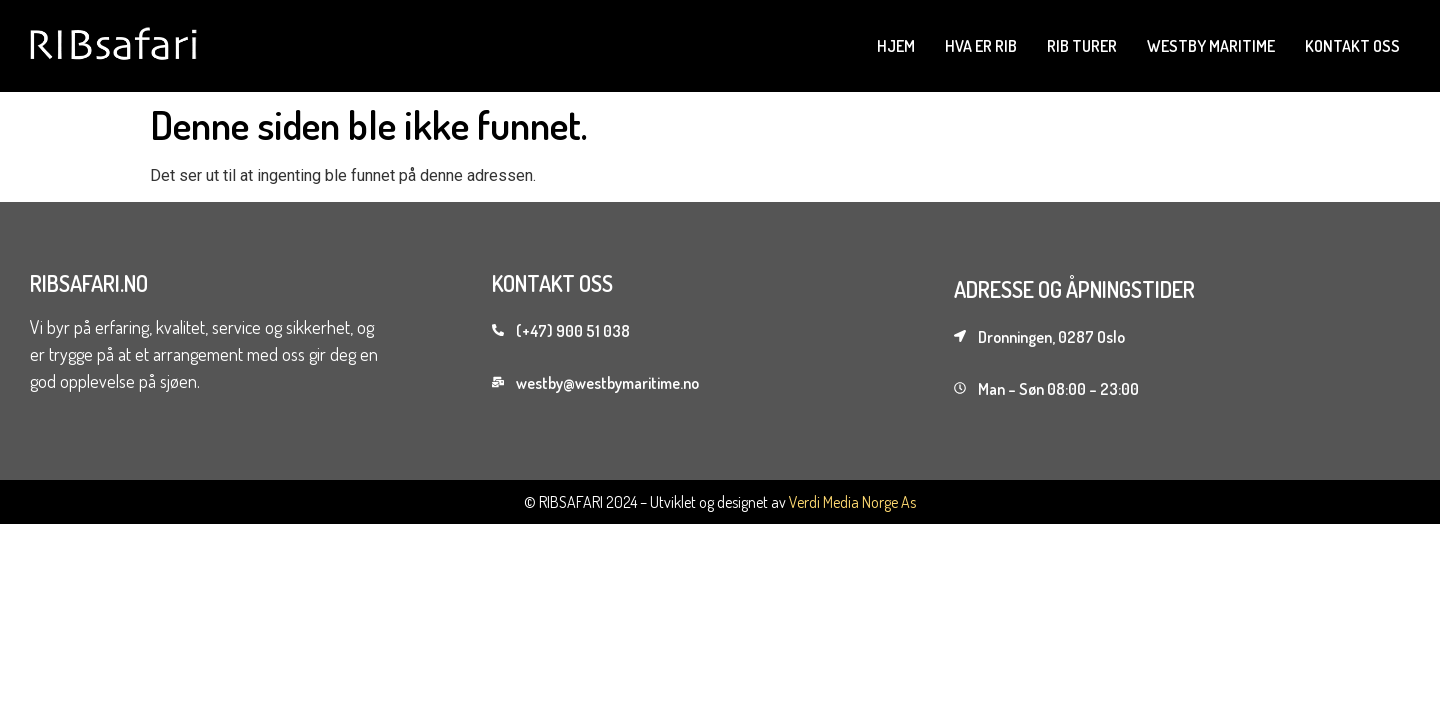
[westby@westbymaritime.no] (498, 382)
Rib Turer (1082, 46)
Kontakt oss (1352, 46)
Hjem (896, 46)
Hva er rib (981, 46)
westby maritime (1211, 46)
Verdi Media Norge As (852, 502)
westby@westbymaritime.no (607, 383)
